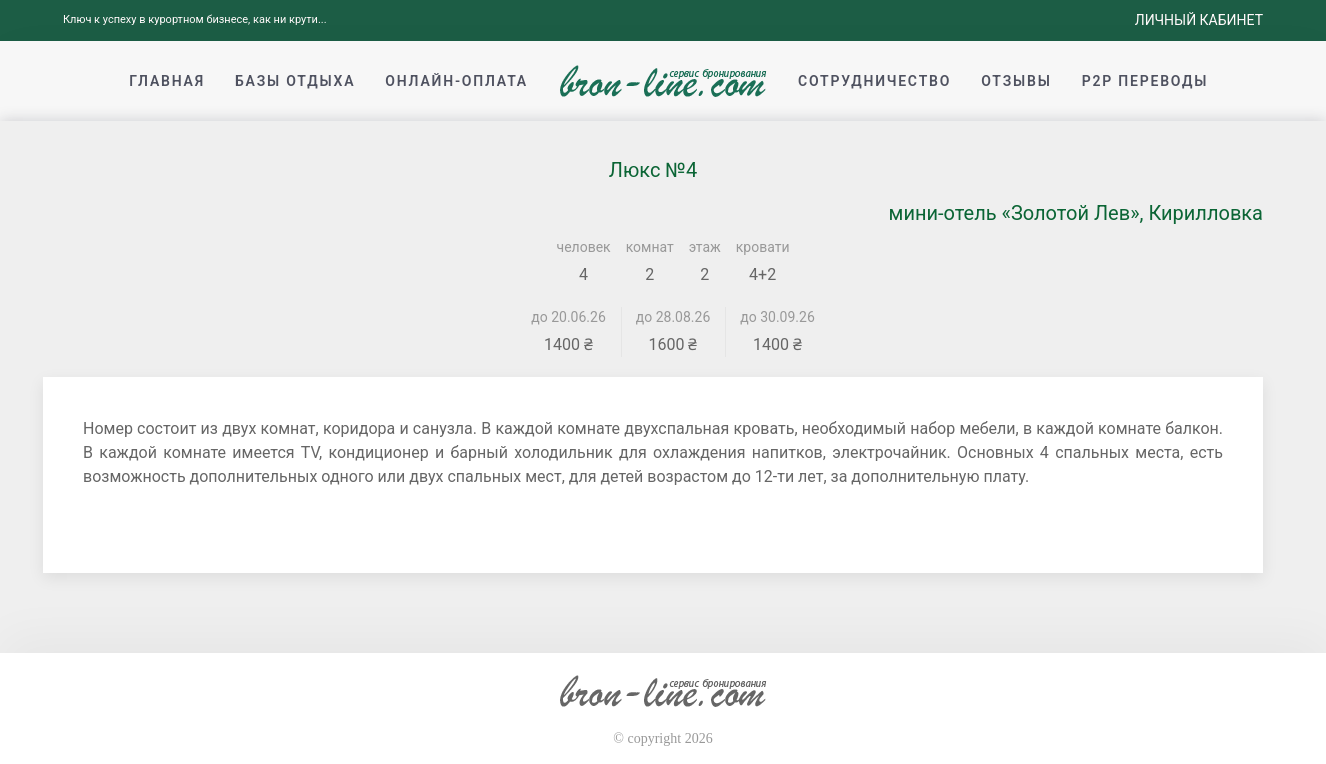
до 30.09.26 (777, 317)
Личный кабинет (1199, 20)
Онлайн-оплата (456, 81)
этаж (705, 247)
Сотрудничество (874, 81)
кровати (763, 247)
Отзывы (1016, 81)
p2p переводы (1145, 81)
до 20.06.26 (568, 317)
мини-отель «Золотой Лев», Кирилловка (1076, 213)
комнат (650, 247)
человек (584, 247)
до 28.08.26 (673, 317)
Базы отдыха (295, 81)
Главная (167, 81)
